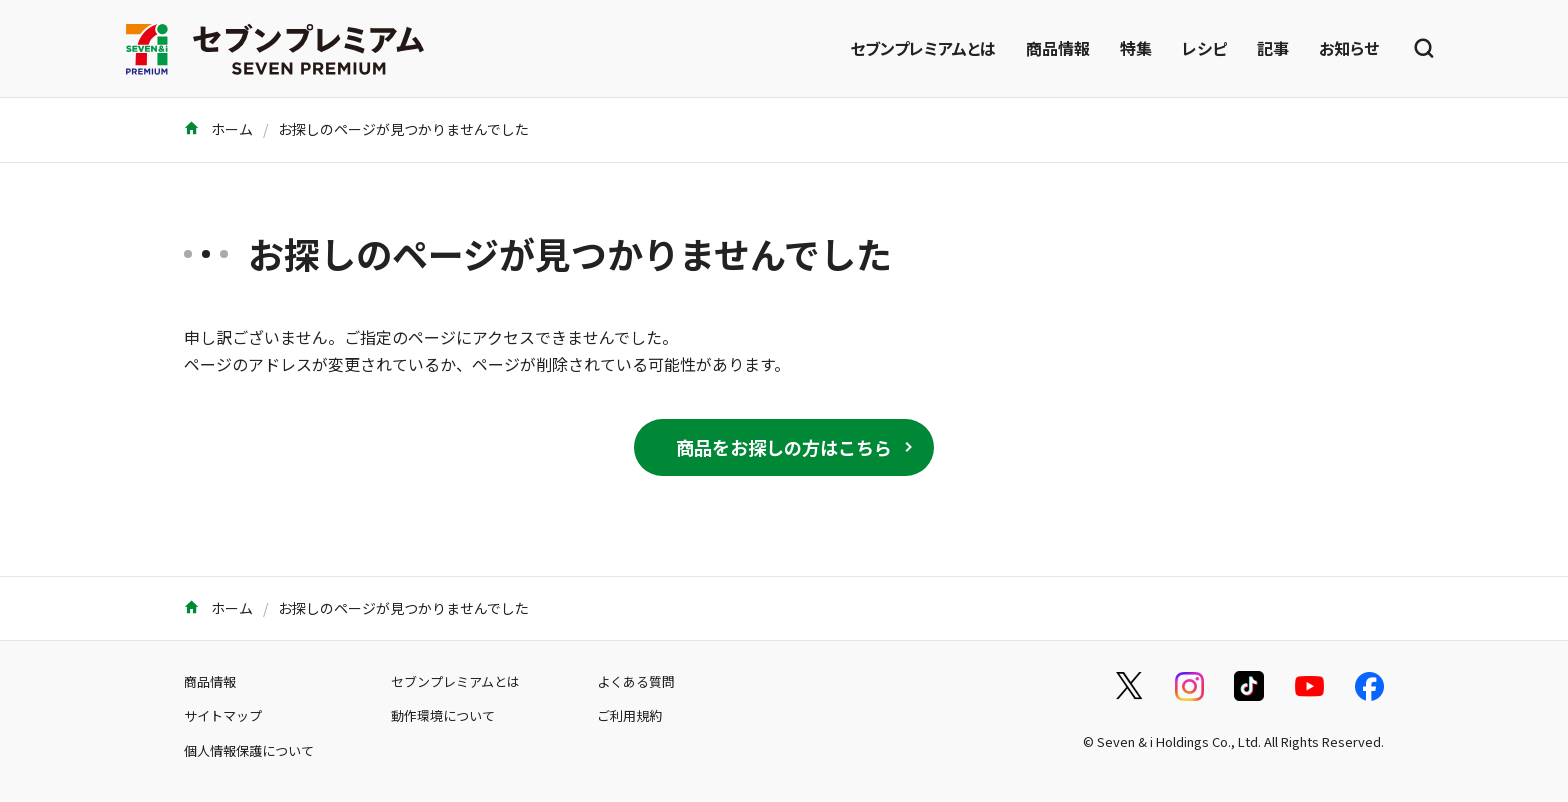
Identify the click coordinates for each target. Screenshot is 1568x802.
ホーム (218, 129)
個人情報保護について (249, 750)
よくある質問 (636, 681)
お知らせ (1349, 48)
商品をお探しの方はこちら (784, 447)
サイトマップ (223, 715)
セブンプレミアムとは (923, 48)
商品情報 (1058, 48)
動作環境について (443, 715)
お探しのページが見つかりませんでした (403, 129)
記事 (1273, 48)
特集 (1136, 48)
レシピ (1204, 48)
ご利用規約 (629, 715)
